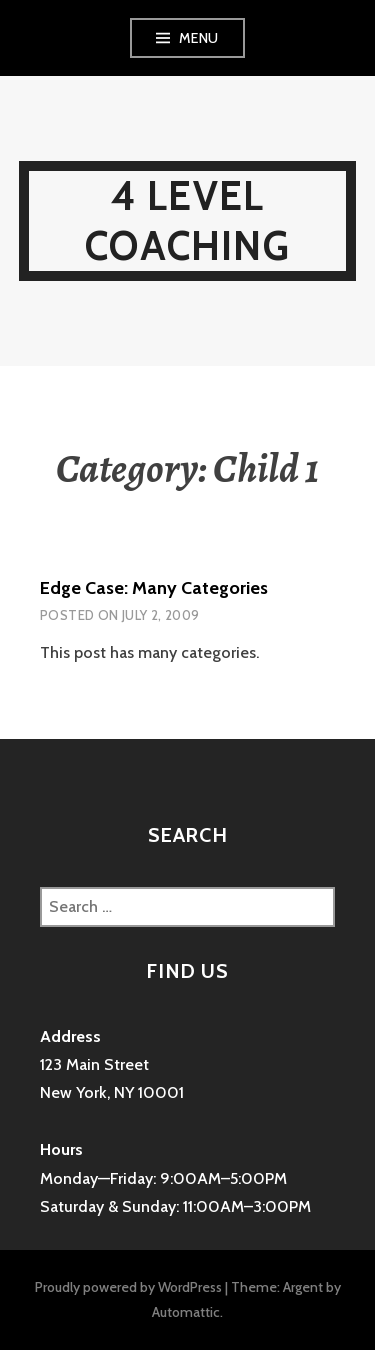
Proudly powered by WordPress (128, 1287)
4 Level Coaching (187, 220)
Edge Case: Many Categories (154, 588)
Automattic (186, 1312)
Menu (199, 38)
